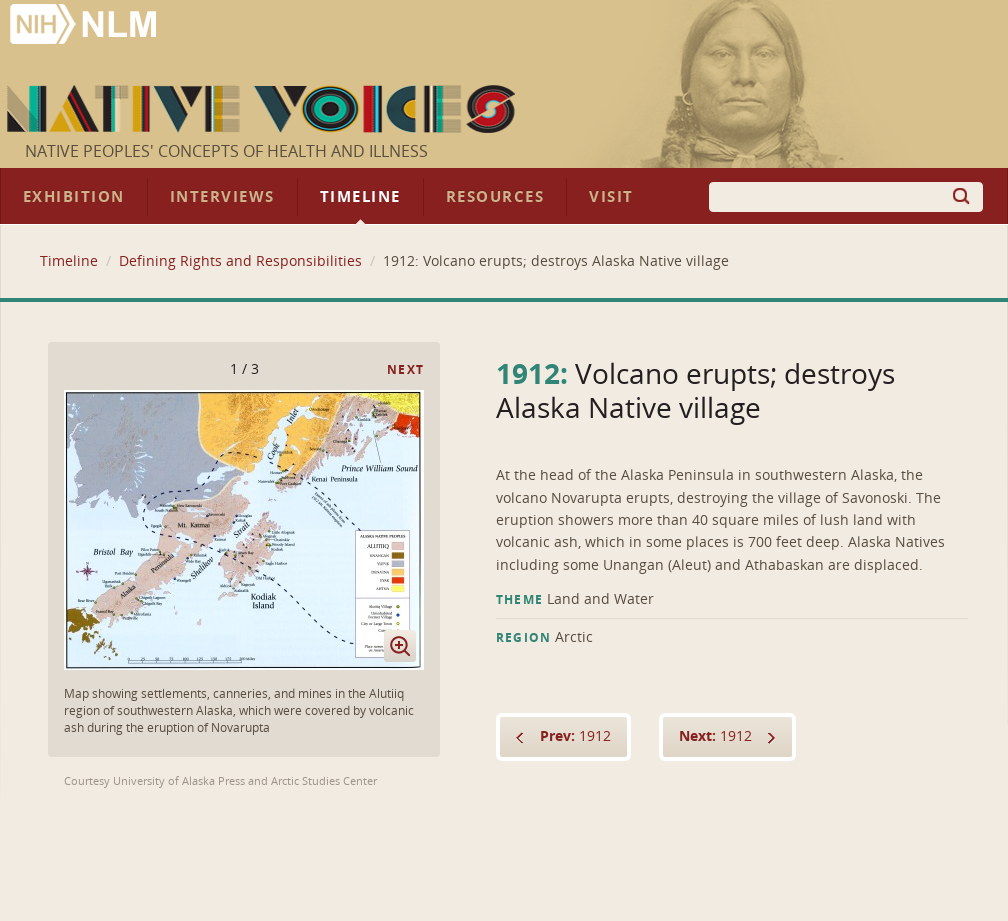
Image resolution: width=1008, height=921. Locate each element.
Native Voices (263, 109)
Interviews (222, 197)
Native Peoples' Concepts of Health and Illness (226, 151)
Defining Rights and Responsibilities (240, 261)
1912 (575, 736)
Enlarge (400, 646)
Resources (495, 197)
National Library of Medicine (85, 26)
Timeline (360, 197)
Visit (611, 197)
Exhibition (74, 197)
